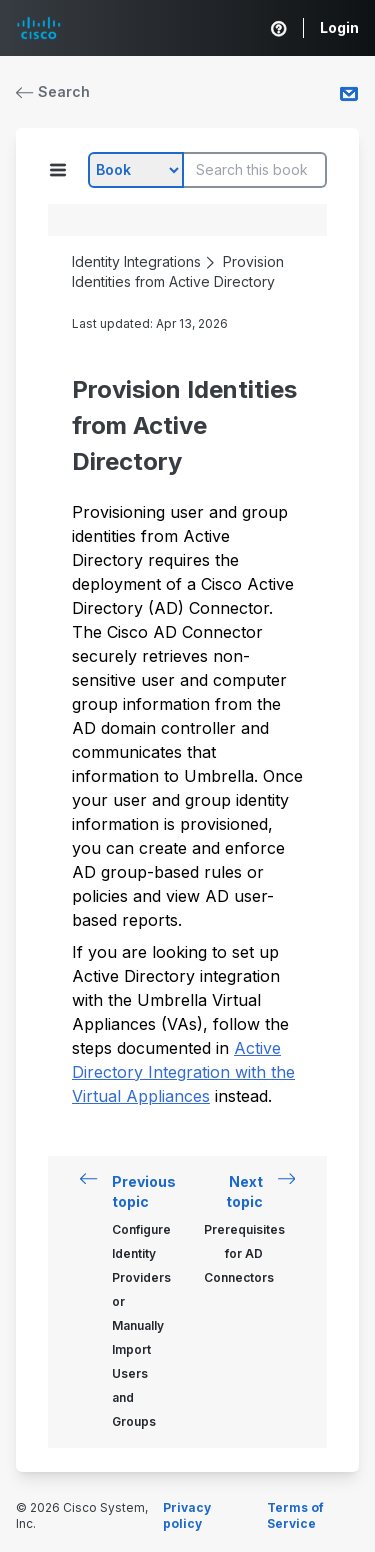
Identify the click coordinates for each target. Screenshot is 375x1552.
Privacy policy (187, 1515)
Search (53, 91)
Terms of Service (295, 1515)
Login (339, 27)
